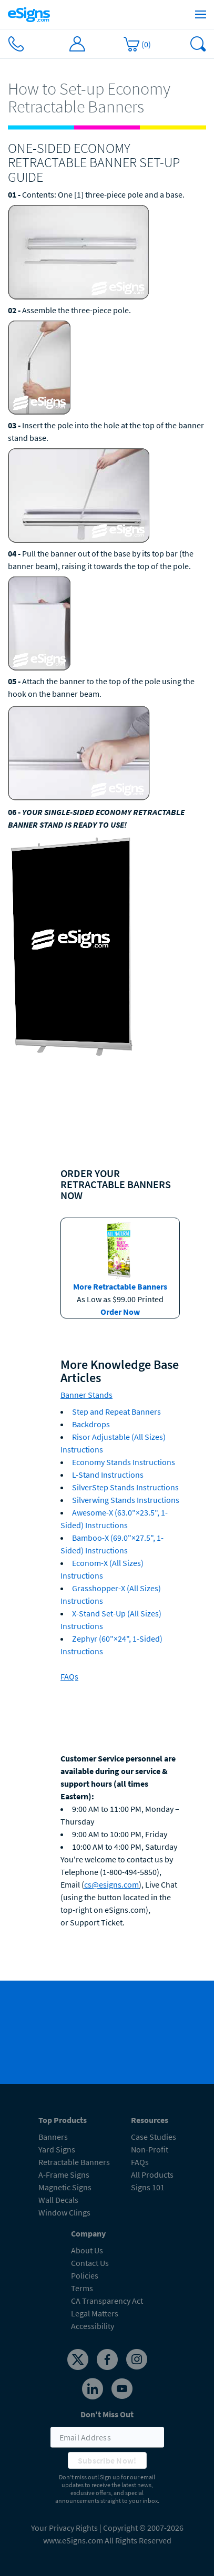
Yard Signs (56, 2149)
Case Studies (153, 2136)
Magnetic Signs (64, 2187)
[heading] (107, 98)
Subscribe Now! (107, 2460)
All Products (152, 2174)
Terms (82, 2288)
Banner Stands (86, 1394)
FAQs (69, 1676)
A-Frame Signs (63, 2174)
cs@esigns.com (111, 1884)
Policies (84, 2275)
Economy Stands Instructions (123, 1462)
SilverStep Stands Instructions (125, 1487)
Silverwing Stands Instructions (125, 1500)
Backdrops (91, 1424)
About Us (87, 2250)
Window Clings (64, 2212)
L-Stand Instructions (108, 1474)
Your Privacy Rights (64, 2527)
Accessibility (92, 2326)
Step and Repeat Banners (116, 1411)
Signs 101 (148, 2187)
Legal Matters (94, 2313)
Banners (53, 2136)
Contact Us (90, 2263)
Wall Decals (58, 2199)
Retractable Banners (74, 2162)
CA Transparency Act (107, 2300)
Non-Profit (149, 2149)
